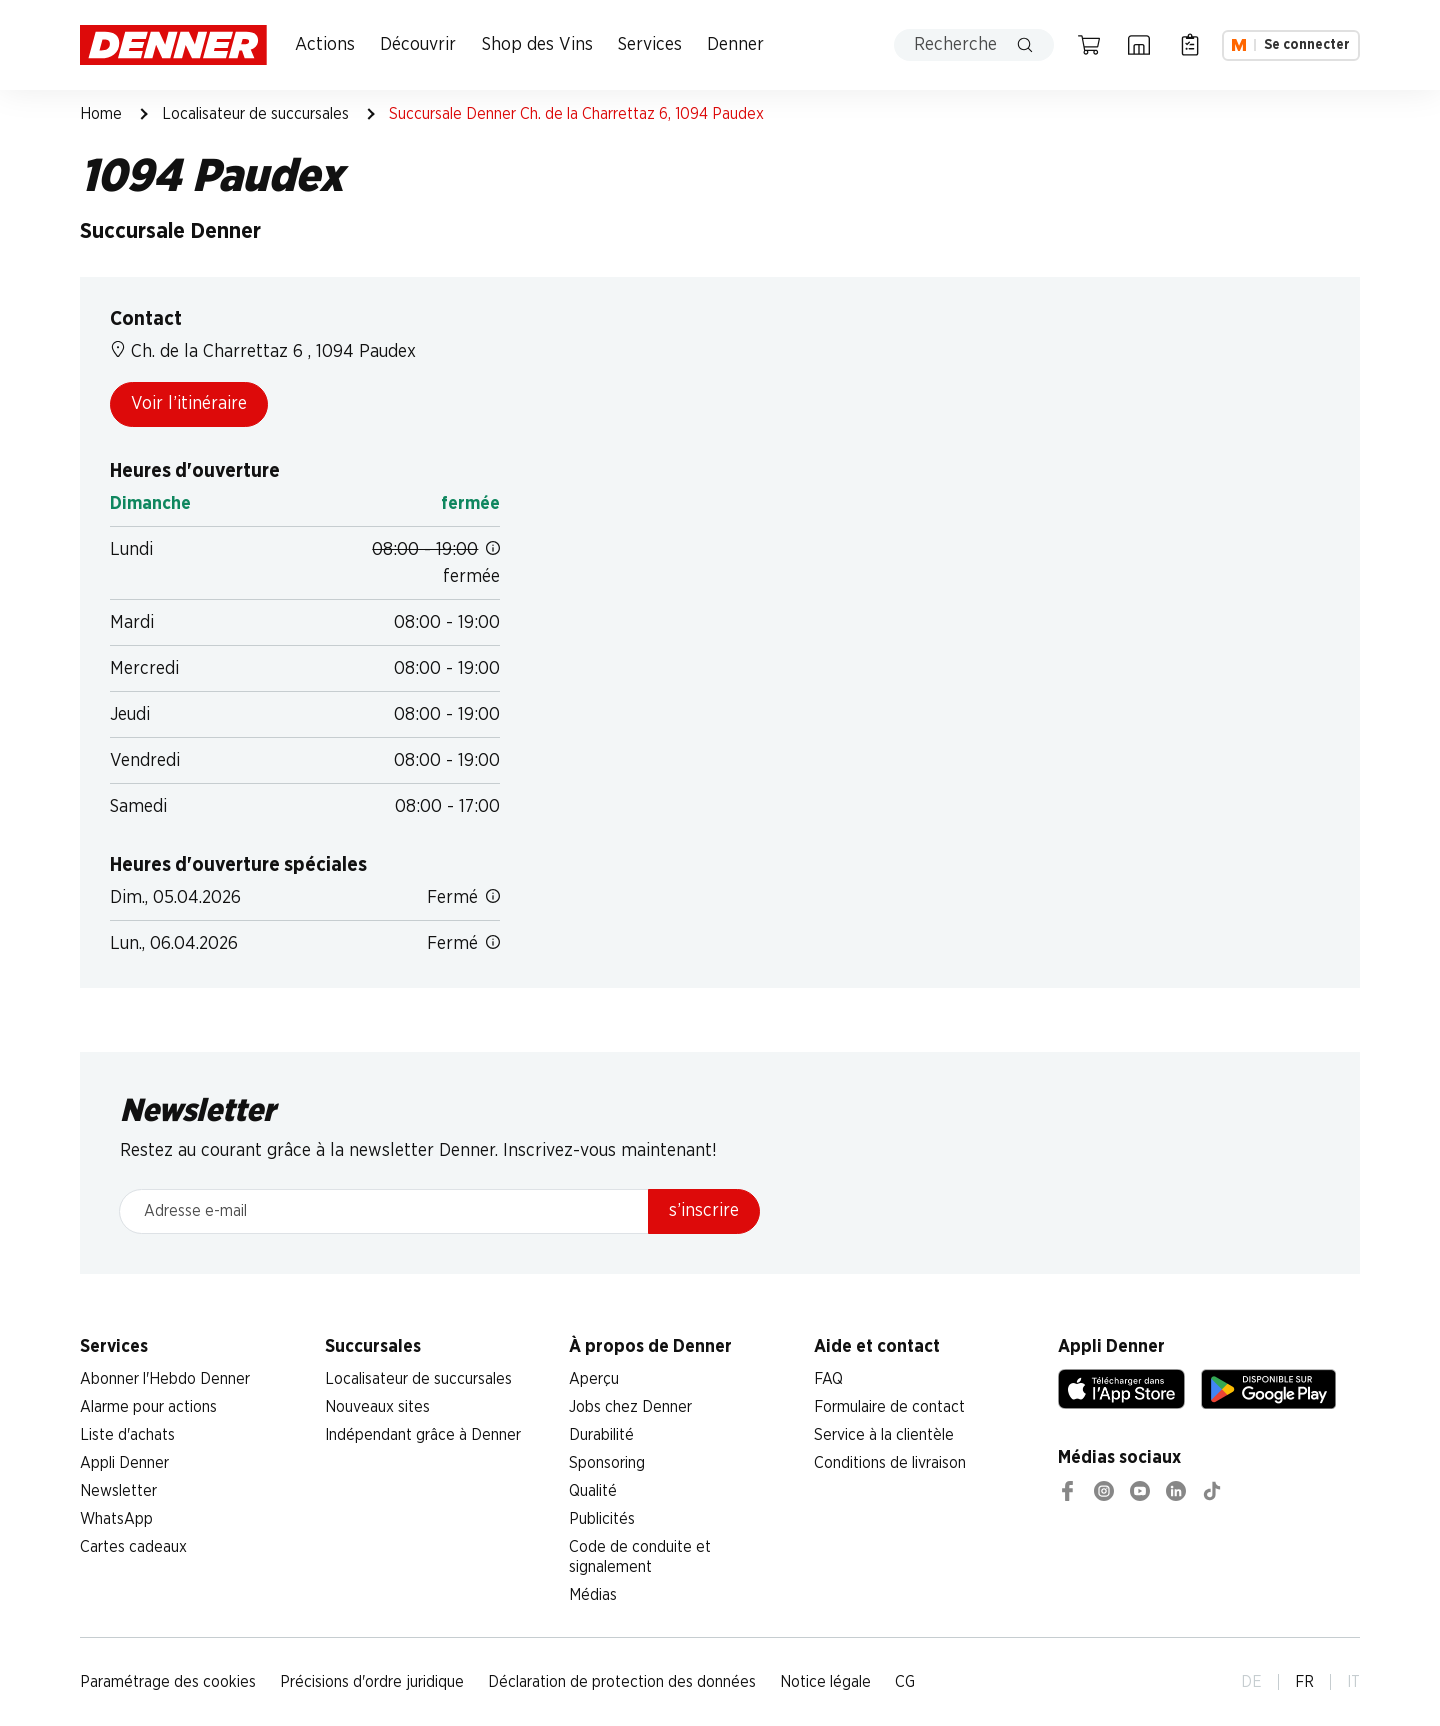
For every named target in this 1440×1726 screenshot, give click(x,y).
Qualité (593, 1491)
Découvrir (418, 45)
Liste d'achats (127, 1435)
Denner (735, 45)
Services (650, 45)
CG (905, 1682)
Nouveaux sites (377, 1407)
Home (101, 114)
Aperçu (594, 1379)
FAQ (828, 1379)
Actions (325, 45)
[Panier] (1089, 45)
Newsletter (118, 1491)
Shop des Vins (537, 45)
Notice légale (825, 1682)
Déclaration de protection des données (622, 1682)
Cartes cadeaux (133, 1547)
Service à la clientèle (884, 1435)
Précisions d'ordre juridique (372, 1682)
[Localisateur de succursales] (1139, 45)
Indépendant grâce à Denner (423, 1435)
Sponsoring (607, 1463)
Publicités (602, 1519)
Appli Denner (124, 1463)
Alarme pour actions (148, 1407)
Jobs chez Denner (630, 1407)
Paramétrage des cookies (168, 1682)
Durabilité (601, 1435)
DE (1251, 1682)
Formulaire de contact (889, 1407)
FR (1304, 1682)
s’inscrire (704, 1211)
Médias (593, 1595)
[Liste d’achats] (1190, 45)
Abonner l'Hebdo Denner (165, 1379)
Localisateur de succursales (255, 114)
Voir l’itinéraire (189, 404)
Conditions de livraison (890, 1463)
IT (1353, 1682)
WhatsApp (116, 1519)
